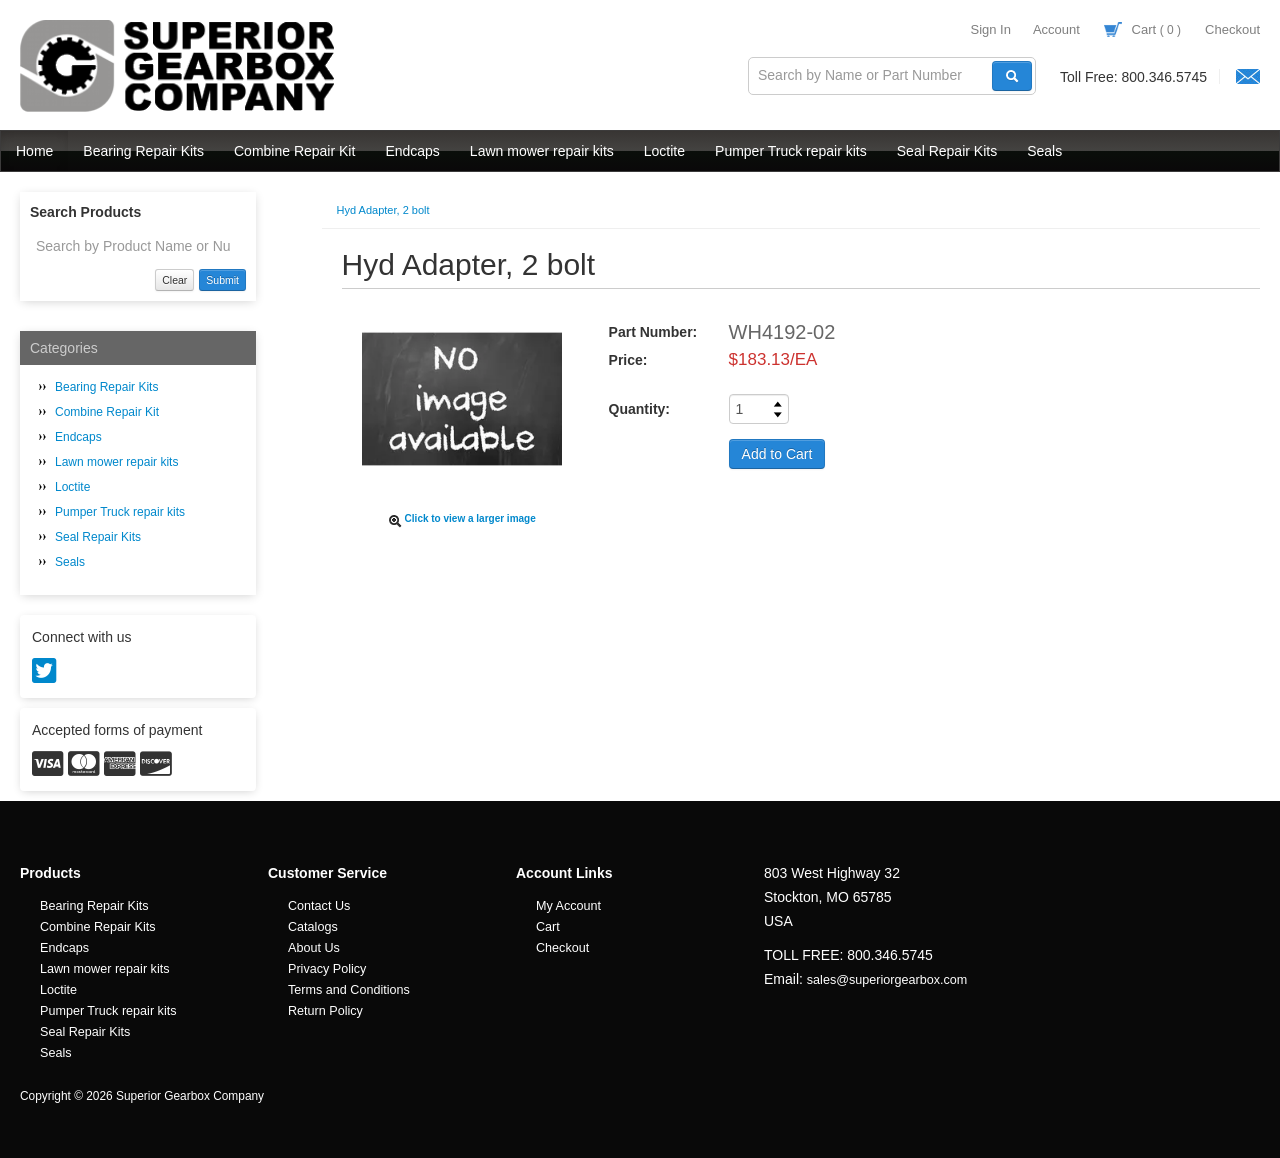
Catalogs (313, 927)
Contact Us (319, 906)
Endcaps (412, 151)
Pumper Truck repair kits (791, 151)
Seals (1044, 151)
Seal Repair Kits (947, 151)
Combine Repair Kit (294, 151)
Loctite (664, 151)
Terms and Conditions (349, 990)
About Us (314, 948)
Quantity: (639, 409)
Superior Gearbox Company (180, 66)
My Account (568, 906)
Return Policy (325, 1011)
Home (34, 151)
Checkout (1232, 29)
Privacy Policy (327, 969)
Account (1056, 29)
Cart (1142, 29)
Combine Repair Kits (98, 927)
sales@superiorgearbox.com (887, 980)
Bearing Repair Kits (143, 151)
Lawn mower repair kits (542, 151)
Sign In (990, 29)
